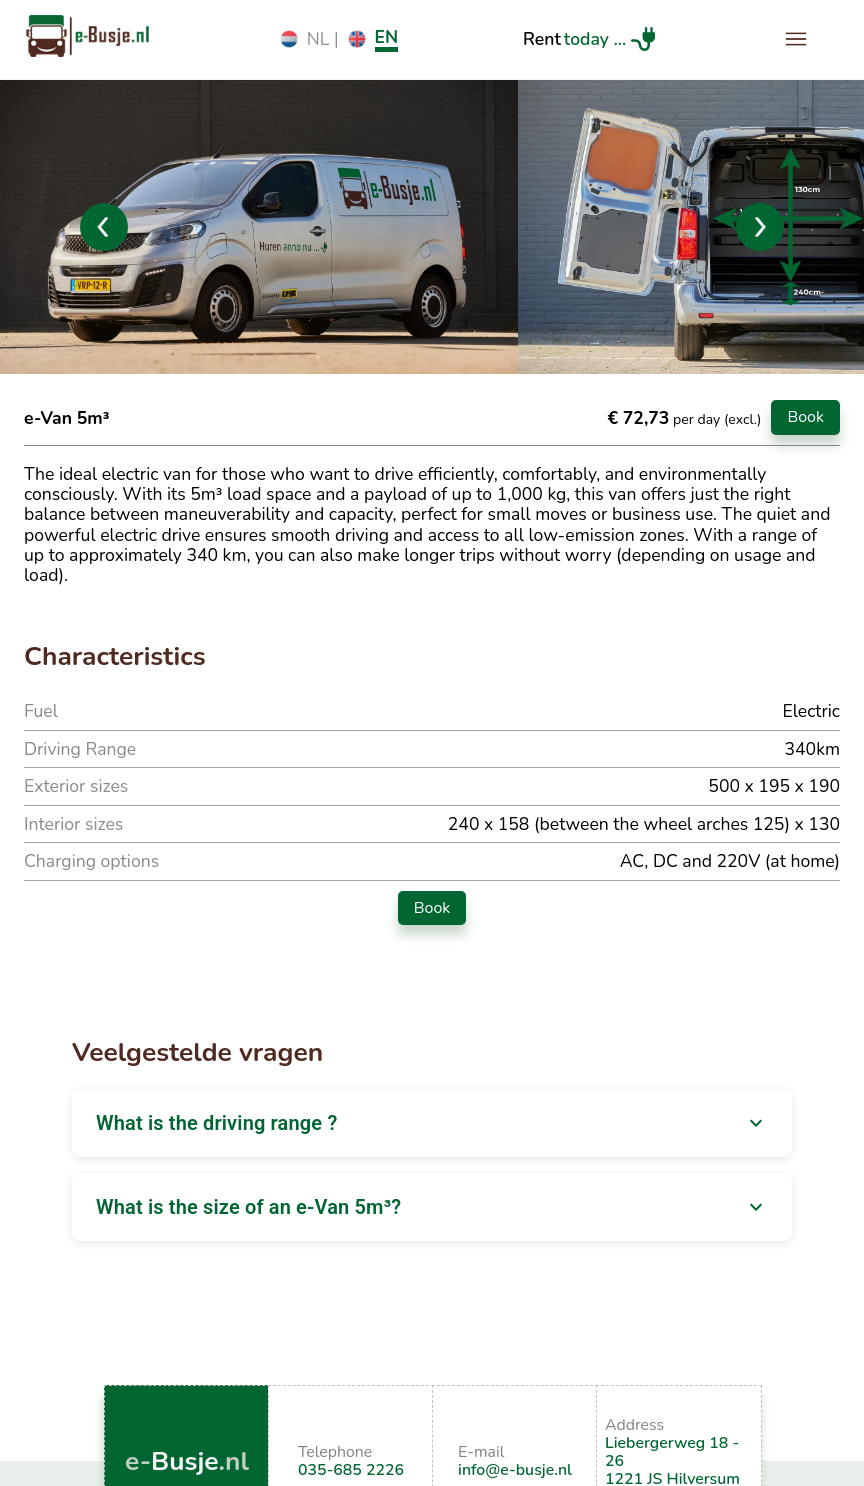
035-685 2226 (351, 1470)
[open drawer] (796, 39)
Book (805, 417)
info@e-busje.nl (515, 1470)
